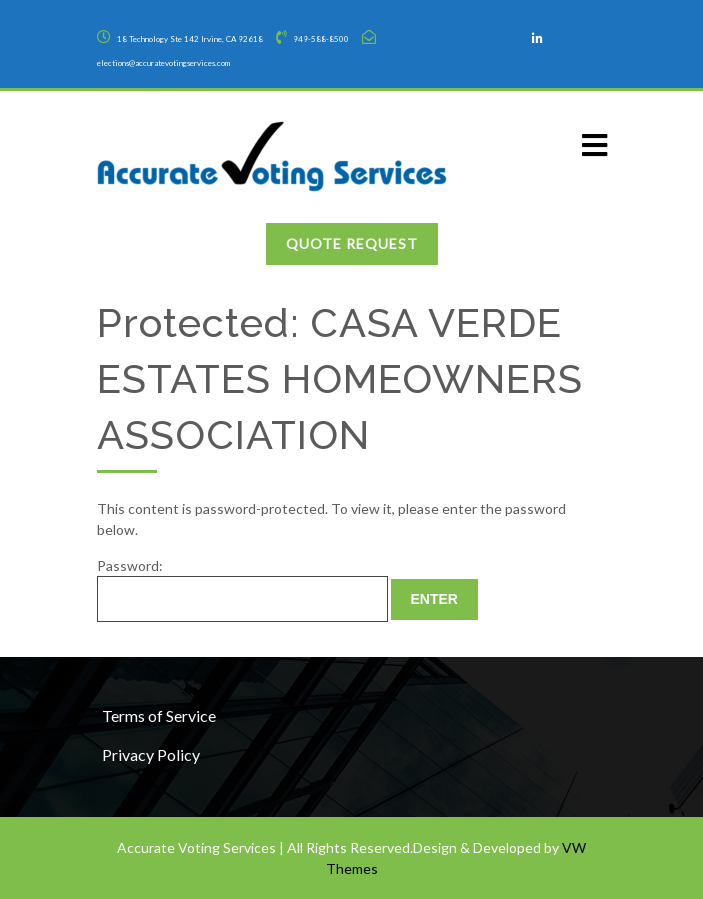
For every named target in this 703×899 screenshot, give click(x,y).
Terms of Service (159, 715)
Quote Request (352, 243)
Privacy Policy (151, 754)
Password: (242, 589)
